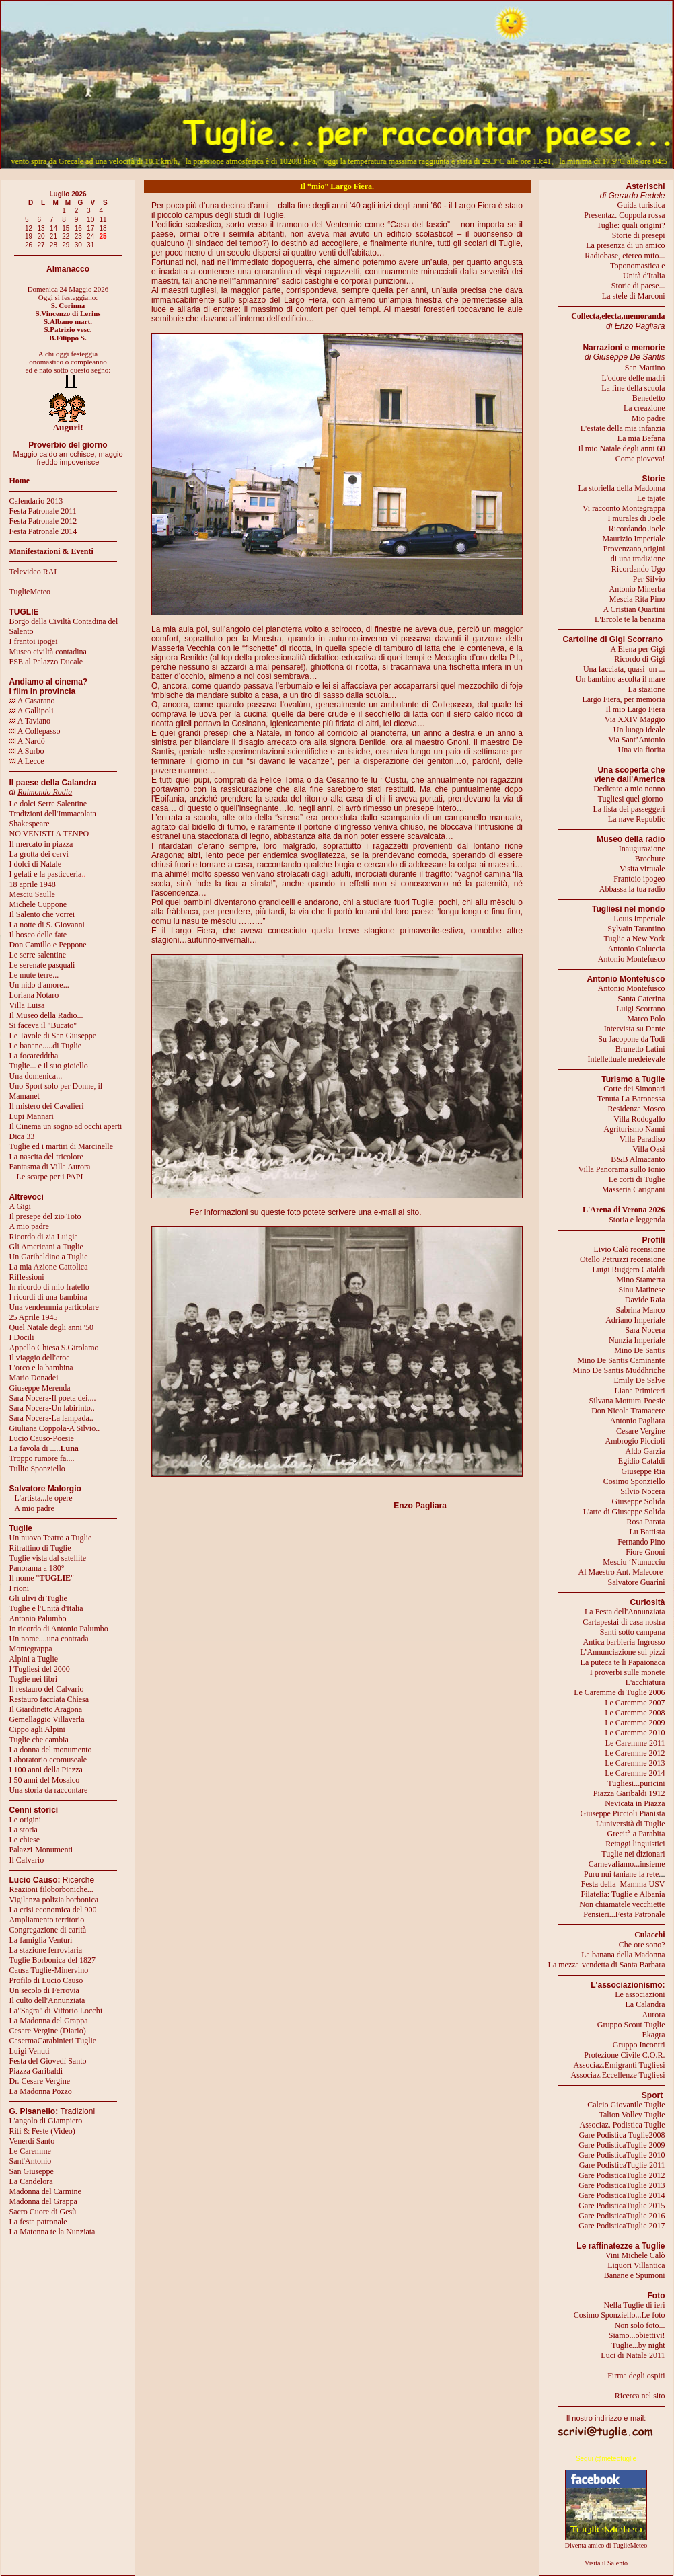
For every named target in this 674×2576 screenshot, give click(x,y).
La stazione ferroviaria (46, 1950)
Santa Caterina (641, 998)
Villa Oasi (648, 1149)
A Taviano (30, 721)
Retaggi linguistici (635, 1843)
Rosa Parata (646, 1521)
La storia (23, 1829)
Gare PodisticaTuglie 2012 (621, 2175)
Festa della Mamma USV (623, 1884)
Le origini (25, 1819)
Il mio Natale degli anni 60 (621, 448)
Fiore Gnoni (645, 1552)
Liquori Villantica (636, 2265)
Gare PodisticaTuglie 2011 (622, 2165)
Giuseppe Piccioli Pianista (623, 1813)
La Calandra (645, 2004)
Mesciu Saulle (32, 894)
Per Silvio (649, 579)
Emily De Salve (639, 1380)
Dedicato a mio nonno (629, 788)
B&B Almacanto (638, 1159)
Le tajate (651, 498)
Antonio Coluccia (636, 948)
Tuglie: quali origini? (631, 225)
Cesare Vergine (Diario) (47, 2030)
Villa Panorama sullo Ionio (621, 1169)
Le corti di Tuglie (637, 1179)
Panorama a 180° (37, 1568)
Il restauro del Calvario (46, 1689)
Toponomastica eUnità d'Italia (637, 270)
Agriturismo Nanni (634, 1129)
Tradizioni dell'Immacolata (52, 813)
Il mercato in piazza (41, 844)
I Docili (21, 1337)
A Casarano (32, 700)
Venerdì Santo (32, 2141)
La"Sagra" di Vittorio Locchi (56, 2010)
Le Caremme (30, 2151)
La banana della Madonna (623, 1954)
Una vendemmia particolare (54, 1307)
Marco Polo (646, 1018)
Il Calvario (26, 1860)
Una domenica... (36, 1076)
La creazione (644, 408)
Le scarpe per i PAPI (50, 1176)
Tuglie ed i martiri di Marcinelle (61, 1146)
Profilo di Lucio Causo (46, 1980)
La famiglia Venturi (41, 1940)
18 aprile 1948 (32, 884)
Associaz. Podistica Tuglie (622, 2125)
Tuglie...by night (638, 2345)
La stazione (646, 689)
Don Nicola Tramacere (628, 1410)
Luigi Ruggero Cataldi (629, 1269)
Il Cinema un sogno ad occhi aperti (65, 1126)
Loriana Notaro (34, 995)
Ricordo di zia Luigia (43, 1236)
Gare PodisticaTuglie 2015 (621, 2205)
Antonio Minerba (637, 589)
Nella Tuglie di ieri (634, 2305)
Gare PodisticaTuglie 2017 (621, 2225)
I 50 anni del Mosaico (44, 1780)
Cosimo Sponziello (634, 1481)
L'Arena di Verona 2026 (624, 1209)
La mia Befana (641, 438)
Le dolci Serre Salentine (48, 803)
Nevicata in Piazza (635, 1803)
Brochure (650, 858)
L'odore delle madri (633, 378)
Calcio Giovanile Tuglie (626, 2104)
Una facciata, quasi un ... (624, 669)
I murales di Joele (636, 518)
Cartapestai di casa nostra (624, 1622)
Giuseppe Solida (638, 1501)
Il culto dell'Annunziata (47, 2000)
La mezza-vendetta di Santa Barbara (606, 1964)
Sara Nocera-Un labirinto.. (52, 1408)
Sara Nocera (645, 1330)
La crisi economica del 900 (53, 1909)
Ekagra (653, 2034)
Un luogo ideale (639, 729)
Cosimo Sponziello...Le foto (619, 2315)
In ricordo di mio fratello (49, 1287)
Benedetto (648, 398)
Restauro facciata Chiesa (49, 1699)
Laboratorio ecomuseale (48, 1759)
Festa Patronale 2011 (43, 511)
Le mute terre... (34, 975)
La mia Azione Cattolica (48, 1267)
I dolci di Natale (35, 864)
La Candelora (31, 2181)
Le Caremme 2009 (635, 1722)
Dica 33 (22, 1136)
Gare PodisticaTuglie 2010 (621, 2155)
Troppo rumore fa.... (42, 1458)
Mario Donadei (34, 1377)
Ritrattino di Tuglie (40, 1548)
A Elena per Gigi (638, 649)
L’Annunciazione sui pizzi (622, 1652)
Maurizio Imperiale (634, 538)
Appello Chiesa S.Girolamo (54, 1347)
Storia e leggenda (637, 1219)
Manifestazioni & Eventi (51, 551)
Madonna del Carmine (45, 2191)
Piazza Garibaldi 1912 (629, 1793)
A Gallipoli (31, 710)
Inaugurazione (642, 848)
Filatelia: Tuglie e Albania (623, 1894)
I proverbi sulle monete (627, 1672)
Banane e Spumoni (634, 2275)
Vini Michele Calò (635, 2255)
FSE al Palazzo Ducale (46, 661)
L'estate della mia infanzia (623, 428)
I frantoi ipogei (33, 641)
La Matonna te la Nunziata (52, 2231)
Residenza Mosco (636, 1109)
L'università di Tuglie (630, 1823)
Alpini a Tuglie (34, 1659)
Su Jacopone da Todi (631, 1039)
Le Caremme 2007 (635, 1702)
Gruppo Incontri (639, 2045)
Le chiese (24, 1839)
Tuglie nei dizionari (633, 1854)
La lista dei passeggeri (629, 809)
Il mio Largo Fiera (635, 709)
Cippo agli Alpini (37, 1729)
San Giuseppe (31, 2171)
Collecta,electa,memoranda (618, 316)
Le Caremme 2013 (635, 1763)
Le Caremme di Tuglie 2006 (619, 1692)
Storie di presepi (638, 235)
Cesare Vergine (640, 1431)
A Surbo (26, 751)
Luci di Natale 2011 (633, 2355)
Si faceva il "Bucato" (43, 1025)
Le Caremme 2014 (635, 1773)
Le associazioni (640, 1994)
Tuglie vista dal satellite (48, 1558)
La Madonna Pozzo (40, 2091)
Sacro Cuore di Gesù (43, 2211)
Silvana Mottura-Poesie (627, 1400)
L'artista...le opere (44, 1498)
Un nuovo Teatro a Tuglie (50, 1538)
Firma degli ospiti (636, 2375)
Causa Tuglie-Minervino (49, 1970)
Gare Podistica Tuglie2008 (622, 2135)
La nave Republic (636, 819)
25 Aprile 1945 (33, 1317)
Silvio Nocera (642, 1491)
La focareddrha (34, 1055)
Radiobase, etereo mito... (625, 255)
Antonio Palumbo (38, 1618)
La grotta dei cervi (39, 854)
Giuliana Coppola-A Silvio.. (54, 1428)
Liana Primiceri (640, 1390)
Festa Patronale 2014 (43, 531)
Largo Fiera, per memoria (623, 699)
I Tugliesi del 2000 (39, 1669)
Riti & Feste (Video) (42, 2131)
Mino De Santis (639, 1350)
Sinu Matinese (642, 1289)
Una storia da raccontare (48, 1790)
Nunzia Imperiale (637, 1340)
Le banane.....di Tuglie (45, 1045)
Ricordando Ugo (638, 569)
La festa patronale (38, 2221)
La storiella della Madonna (621, 488)
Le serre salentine (38, 955)
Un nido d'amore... (39, 985)
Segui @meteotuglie (606, 2458)
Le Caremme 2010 (635, 1733)
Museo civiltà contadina (48, 651)
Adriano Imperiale (635, 1320)
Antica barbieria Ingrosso (624, 1642)
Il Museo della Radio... (46, 1015)
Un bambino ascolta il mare (620, 679)
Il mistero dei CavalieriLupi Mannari (46, 1111)
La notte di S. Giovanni (47, 924)
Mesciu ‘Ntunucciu (634, 1562)
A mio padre (29, 1226)
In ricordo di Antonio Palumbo (58, 1628)
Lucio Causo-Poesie (41, 1438)
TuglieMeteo (30, 591)
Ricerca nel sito (640, 2396)
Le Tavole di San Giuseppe (53, 1035)
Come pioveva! (640, 458)
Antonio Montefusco (631, 959)
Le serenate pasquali (42, 965)
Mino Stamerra (640, 1279)
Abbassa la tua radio (632, 889)
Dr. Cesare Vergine (40, 2081)
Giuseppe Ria (643, 1471)
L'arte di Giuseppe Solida (624, 1511)
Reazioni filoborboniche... (51, 1889)
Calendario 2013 (36, 501)
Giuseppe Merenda (40, 1388)
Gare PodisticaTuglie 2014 (621, 2195)
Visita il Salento (606, 2563)
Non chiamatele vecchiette (622, 1904)
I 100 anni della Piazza (46, 1769)
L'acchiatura (645, 1682)
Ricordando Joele (637, 528)
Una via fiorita (641, 749)
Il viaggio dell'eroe (39, 1357)
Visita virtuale (642, 868)
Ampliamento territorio (47, 1919)
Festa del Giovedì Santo (48, 2061)
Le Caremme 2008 (635, 1712)
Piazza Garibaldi (36, 2071)
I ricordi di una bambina (48, 1297)
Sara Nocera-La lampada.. (51, 1418)
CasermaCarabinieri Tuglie (53, 2040)
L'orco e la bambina (41, 1367)
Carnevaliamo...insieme (627, 1864)
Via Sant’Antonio (636, 739)
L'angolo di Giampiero (46, 2120)
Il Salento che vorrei (42, 914)
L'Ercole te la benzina (630, 619)
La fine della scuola (633, 388)
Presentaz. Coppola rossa (624, 215)
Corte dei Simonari (634, 1088)
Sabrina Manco (640, 1310)
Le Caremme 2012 (635, 1753)
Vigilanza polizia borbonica (54, 1899)
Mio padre (648, 418)
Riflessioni (26, 1277)
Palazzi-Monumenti (41, 1850)
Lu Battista (647, 1531)
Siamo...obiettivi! (637, 2335)
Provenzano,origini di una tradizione (634, 553)
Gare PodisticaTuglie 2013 (621, 2185)
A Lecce (26, 761)
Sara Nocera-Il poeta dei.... (52, 1398)
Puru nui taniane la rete (621, 1874)
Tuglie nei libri (33, 1679)
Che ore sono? (642, 1944)
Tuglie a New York (634, 938)
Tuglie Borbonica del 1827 (52, 1960)
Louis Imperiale (639, 918)
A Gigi (20, 1206)
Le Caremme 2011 (635, 1743)
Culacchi (649, 1934)
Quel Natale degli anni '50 (51, 1327)
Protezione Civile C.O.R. (624, 2055)
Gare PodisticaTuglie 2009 (621, 2145)
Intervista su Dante (634, 1028)
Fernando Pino (641, 1542)
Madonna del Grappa (43, 2201)
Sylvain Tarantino (636, 928)
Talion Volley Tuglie (632, 2114)
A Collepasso (35, 731)
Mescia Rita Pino (637, 599)
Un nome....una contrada (49, 1638)
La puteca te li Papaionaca (623, 1662)
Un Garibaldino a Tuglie (48, 1256)
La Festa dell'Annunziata (625, 1611)
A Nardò (27, 741)
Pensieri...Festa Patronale (624, 1914)
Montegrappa (30, 1648)
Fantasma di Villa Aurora (50, 1166)
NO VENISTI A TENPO (49, 833)
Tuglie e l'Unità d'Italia (46, 1608)
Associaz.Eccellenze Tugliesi (618, 2075)
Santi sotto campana (632, 1632)
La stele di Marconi (633, 296)
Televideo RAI (36, 571)
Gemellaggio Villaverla (47, 1719)
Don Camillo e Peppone (48, 944)
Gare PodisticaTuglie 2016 (621, 2215)
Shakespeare (29, 823)
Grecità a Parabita (636, 1833)
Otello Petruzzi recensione (622, 1259)
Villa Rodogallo (639, 1119)
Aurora (653, 2014)
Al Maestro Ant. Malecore (620, 1572)
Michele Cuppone (38, 904)
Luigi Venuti (29, 2051)
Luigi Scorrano (640, 1008)
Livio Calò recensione (629, 1249)
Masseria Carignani (633, 1189)
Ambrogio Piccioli (635, 1441)
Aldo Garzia (645, 1451)
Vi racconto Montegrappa (624, 508)
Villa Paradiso (642, 1139)
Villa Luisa (27, 1005)
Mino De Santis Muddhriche (619, 1370)
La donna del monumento (50, 1749)
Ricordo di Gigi (639, 659)
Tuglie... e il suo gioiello (48, 1065)
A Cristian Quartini (634, 609)
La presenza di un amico (625, 245)
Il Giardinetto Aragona (46, 1709)
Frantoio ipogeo (639, 879)
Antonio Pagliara (637, 1421)
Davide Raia (645, 1299)
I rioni (19, 1588)
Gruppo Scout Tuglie (631, 2024)
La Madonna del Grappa (48, 2020)
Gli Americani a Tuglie (46, 1246)
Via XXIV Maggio (635, 719)
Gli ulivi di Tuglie (38, 1598)
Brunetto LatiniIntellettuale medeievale (626, 1054)
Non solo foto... (640, 2325)
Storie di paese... (638, 285)
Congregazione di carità (48, 1930)
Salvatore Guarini (636, 1582)
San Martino (645, 368)
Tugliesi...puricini (636, 1783)
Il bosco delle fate (38, 934)
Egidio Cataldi (641, 1461)
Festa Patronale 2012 (43, 521)
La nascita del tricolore (46, 1156)
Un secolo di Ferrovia (44, 1990)
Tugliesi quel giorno (631, 799)
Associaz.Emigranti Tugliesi (619, 2065)
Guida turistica (641, 205)
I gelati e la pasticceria (45, 874)
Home (19, 480)
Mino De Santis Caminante (621, 1360)
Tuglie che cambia (39, 1739)
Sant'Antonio (30, 2161)
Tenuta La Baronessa (631, 1098)
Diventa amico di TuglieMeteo (606, 2545)
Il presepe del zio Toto (45, 1216)
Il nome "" (41, 1578)
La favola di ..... (44, 1448)
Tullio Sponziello (37, 1468)
